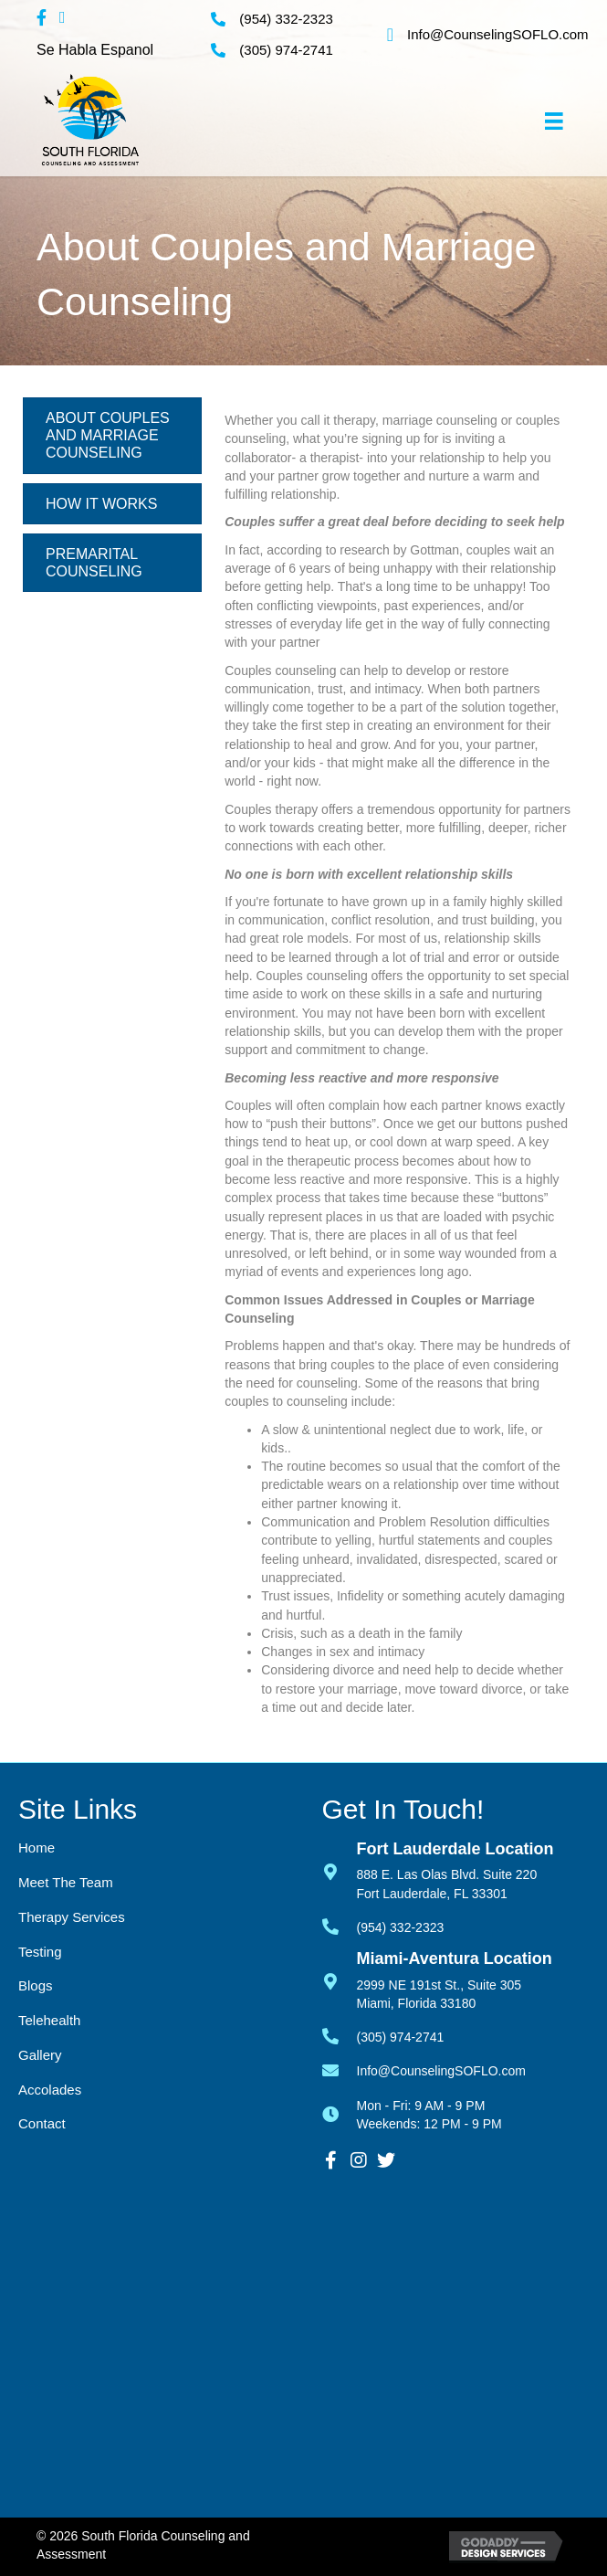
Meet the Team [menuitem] (65, 1882)
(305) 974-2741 (286, 50)
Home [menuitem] (36, 1847)
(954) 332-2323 (286, 18)
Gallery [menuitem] (40, 2055)
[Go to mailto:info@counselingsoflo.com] (339, 2068)
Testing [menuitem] (40, 1951)
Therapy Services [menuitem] (71, 1917)
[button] (331, 2160)
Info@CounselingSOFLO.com (498, 34)
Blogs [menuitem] (35, 1985)
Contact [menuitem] (42, 2123)
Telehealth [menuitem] (49, 2020)
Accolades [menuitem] (49, 2089)
